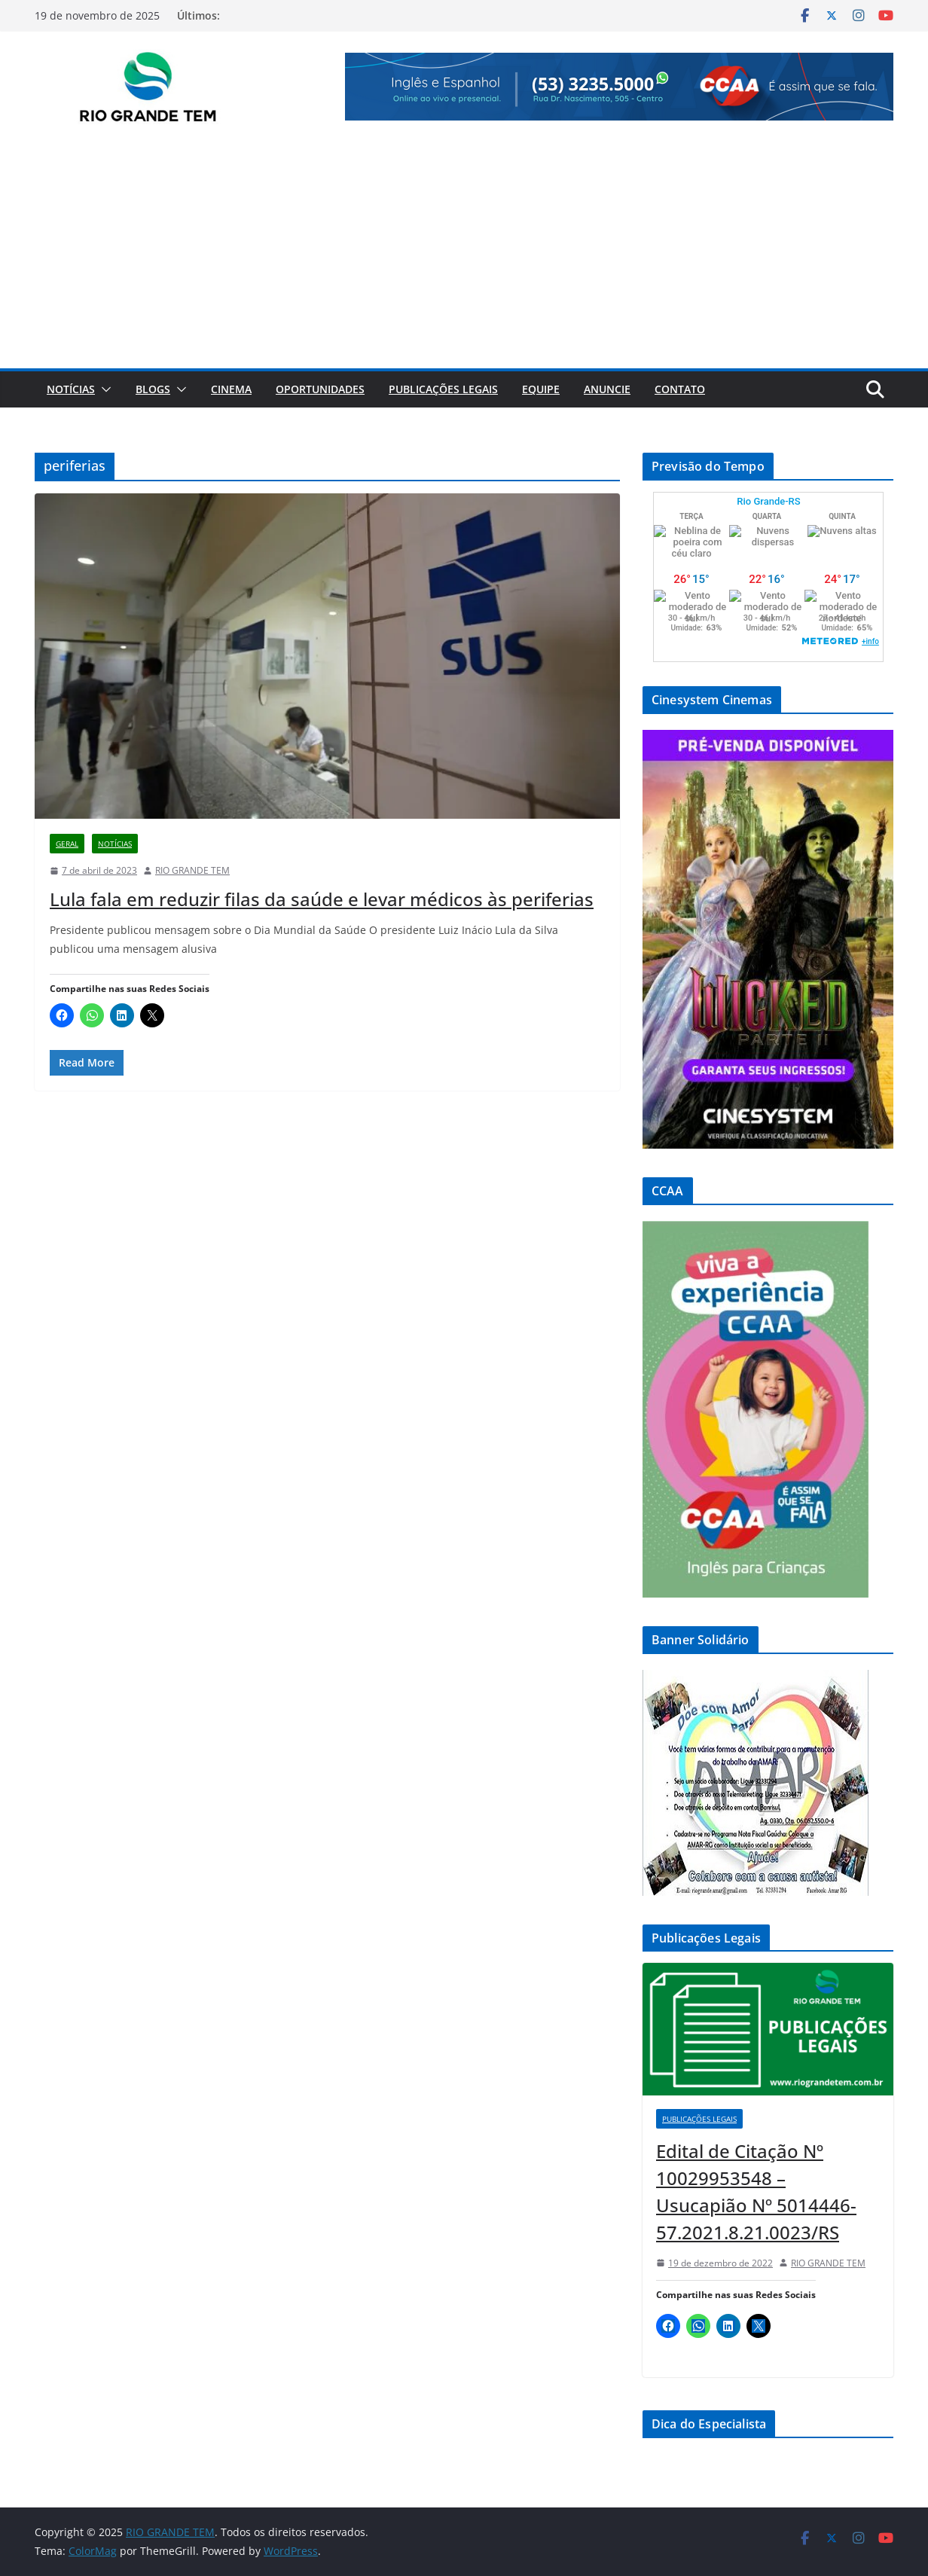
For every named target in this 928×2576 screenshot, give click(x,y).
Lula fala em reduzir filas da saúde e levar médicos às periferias (322, 899)
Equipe (541, 389)
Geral (67, 843)
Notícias (71, 389)
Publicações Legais (443, 389)
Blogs (153, 389)
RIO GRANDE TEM (192, 870)
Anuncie (607, 389)
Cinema (231, 389)
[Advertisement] (464, 255)
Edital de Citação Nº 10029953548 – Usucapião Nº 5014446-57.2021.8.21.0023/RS (756, 2191)
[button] (103, 389)
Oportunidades (320, 389)
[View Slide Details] (619, 87)
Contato (680, 389)
